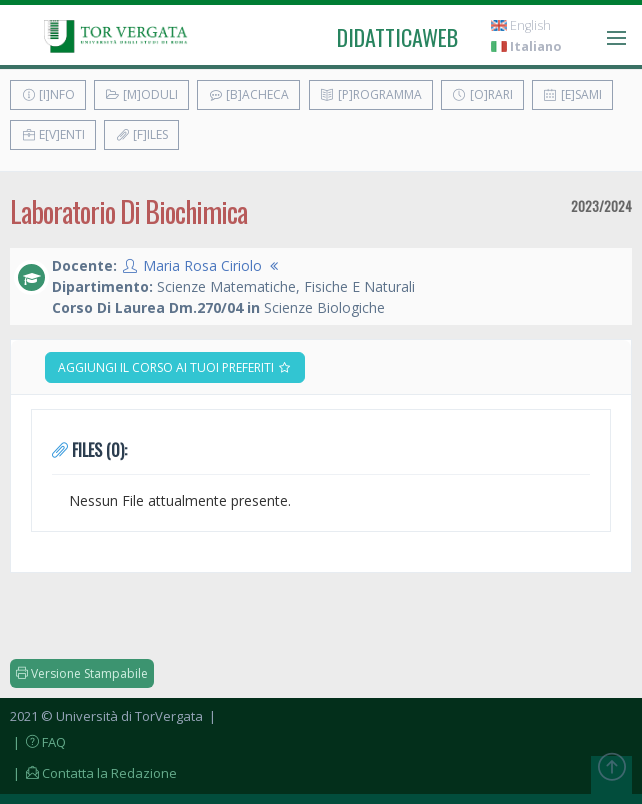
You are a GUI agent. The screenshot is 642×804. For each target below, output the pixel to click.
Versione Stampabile (82, 673)
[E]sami (572, 94)
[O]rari (482, 94)
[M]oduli (141, 94)
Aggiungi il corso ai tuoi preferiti (175, 367)
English (521, 25)
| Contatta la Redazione (93, 773)
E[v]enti (53, 134)
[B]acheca (248, 94)
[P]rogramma (371, 94)
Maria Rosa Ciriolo (202, 265)
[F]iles (141, 134)
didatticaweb (397, 37)
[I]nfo (48, 94)
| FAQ (38, 742)
